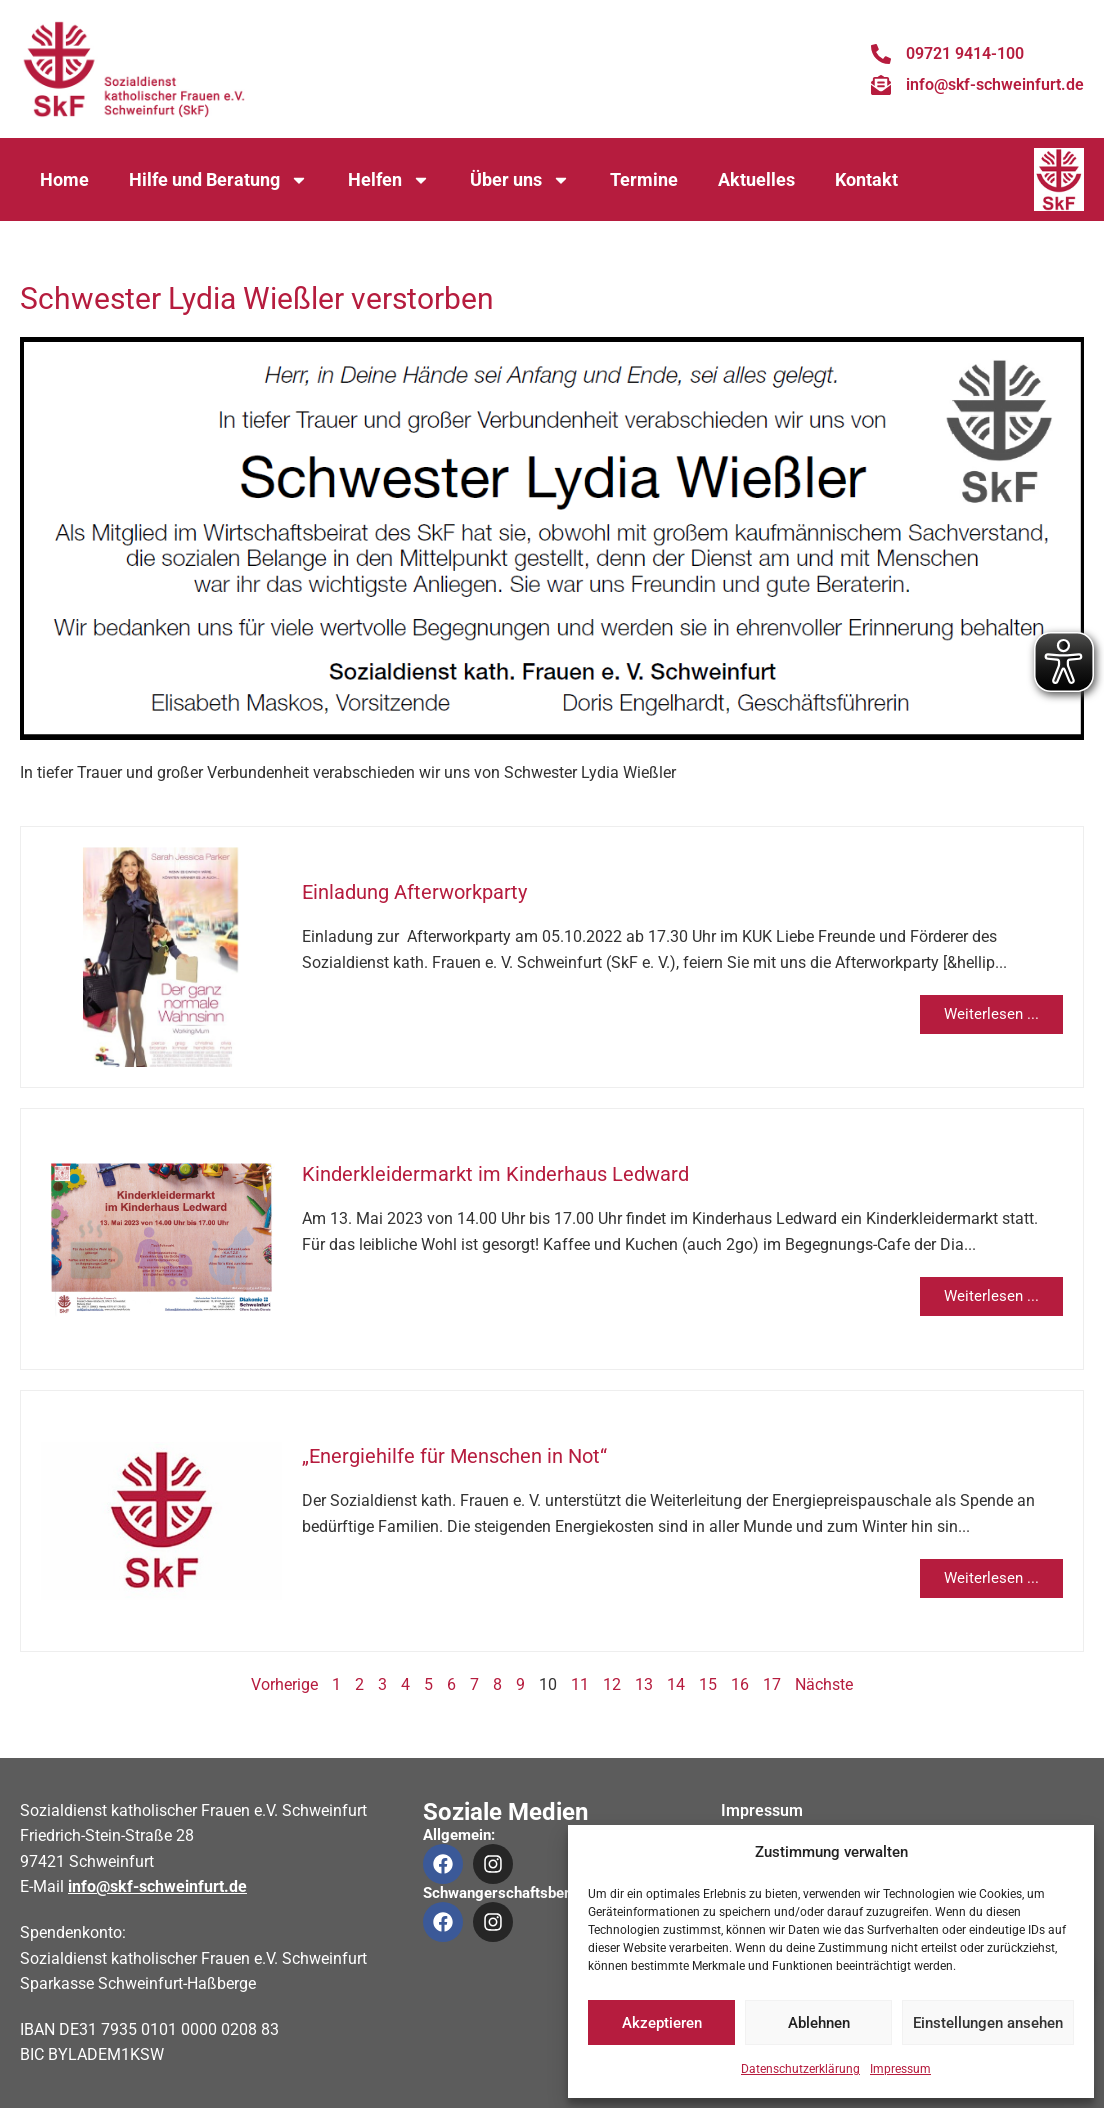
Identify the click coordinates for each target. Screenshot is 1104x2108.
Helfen (389, 180)
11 (580, 1684)
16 (740, 1684)
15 (708, 1684)
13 (644, 1684)
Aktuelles (756, 179)
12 (612, 1684)
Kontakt (866, 179)
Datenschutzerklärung (800, 2069)
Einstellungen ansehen (988, 2023)
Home (64, 179)
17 (772, 1684)
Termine (644, 179)
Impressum (900, 2069)
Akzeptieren (662, 2023)
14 (676, 1684)
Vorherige (284, 1684)
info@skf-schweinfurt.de (157, 1886)
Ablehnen (819, 2023)
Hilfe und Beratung (218, 180)
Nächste (824, 1684)
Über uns (520, 180)
